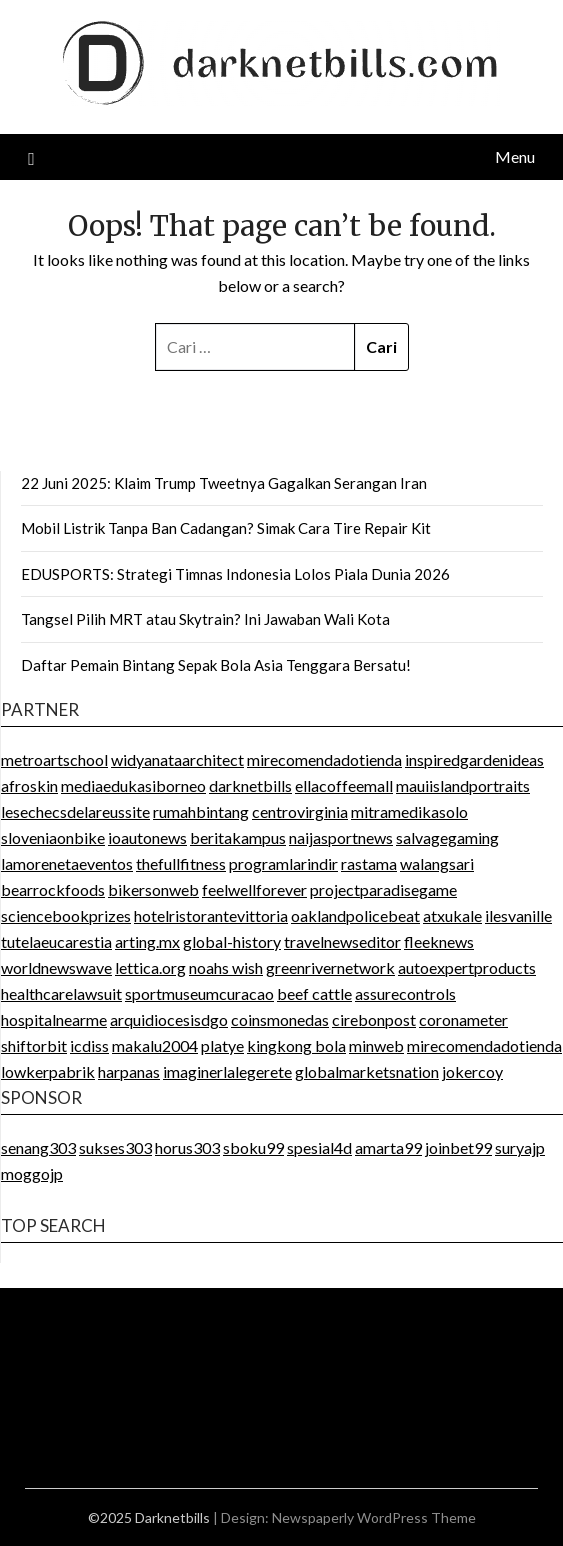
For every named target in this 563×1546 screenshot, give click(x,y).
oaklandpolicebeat (355, 915)
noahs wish (226, 967)
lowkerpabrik (48, 1071)
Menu (515, 156)
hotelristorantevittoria (211, 915)
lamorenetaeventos (67, 863)
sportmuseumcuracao (199, 993)
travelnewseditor (342, 941)
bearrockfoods (53, 889)
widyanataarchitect (177, 759)
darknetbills (250, 785)
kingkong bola (296, 1045)
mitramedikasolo (409, 811)
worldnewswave (56, 967)
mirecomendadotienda (324, 759)
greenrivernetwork (330, 967)
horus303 (187, 1147)
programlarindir (283, 863)
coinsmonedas (280, 1019)
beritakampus (238, 837)
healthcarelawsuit (61, 993)
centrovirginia (300, 811)
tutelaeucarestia (56, 941)
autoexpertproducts (467, 967)
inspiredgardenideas (474, 759)
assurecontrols (405, 993)
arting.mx (147, 941)
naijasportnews (341, 837)
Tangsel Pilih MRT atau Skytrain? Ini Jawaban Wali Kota (205, 619)
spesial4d (319, 1147)
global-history (232, 941)
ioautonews (147, 837)
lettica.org (150, 967)
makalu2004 (155, 1045)
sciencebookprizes (66, 915)
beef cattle (314, 993)
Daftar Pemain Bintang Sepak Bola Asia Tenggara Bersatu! (216, 665)
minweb (376, 1045)
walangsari (437, 863)
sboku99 (253, 1147)
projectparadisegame (383, 889)
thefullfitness (181, 863)
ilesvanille (518, 915)
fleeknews (439, 941)
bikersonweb (153, 889)
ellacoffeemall (344, 785)
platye (222, 1045)
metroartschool (54, 759)
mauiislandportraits (463, 785)
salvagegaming (447, 837)
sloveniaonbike (53, 837)
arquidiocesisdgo (169, 1019)
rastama (369, 863)
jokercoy (472, 1071)
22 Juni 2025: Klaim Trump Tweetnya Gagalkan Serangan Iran (224, 483)
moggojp (32, 1173)
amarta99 (388, 1147)
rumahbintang (201, 811)
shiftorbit (34, 1045)
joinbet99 (458, 1147)
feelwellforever (254, 889)
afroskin (29, 785)
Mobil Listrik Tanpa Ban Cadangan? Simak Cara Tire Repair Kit (226, 528)
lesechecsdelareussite (75, 811)
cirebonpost (374, 1019)
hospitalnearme (54, 1019)
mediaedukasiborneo (133, 785)
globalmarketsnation (367, 1071)
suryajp (520, 1147)
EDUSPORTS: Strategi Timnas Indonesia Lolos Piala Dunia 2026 (235, 574)
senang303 (38, 1147)
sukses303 (115, 1147)
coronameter (463, 1019)
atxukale (452, 915)
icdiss (89, 1045)
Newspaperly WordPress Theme (374, 1517)
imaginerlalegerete (227, 1071)
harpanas (129, 1071)
